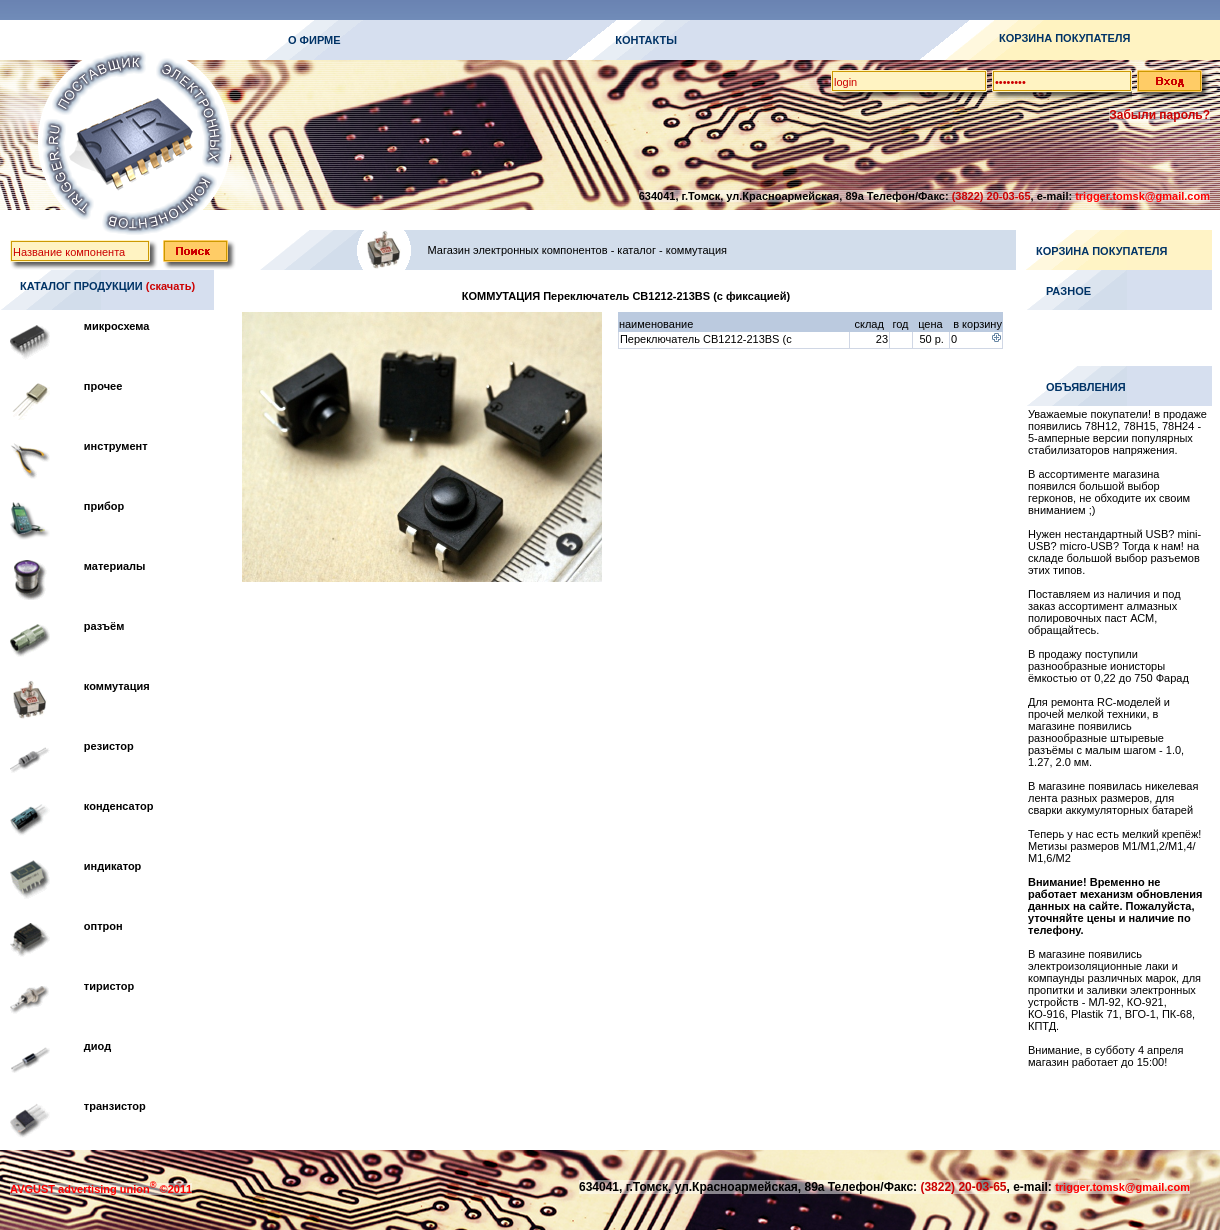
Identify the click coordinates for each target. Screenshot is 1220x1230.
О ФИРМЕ (314, 40)
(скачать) (170, 286)
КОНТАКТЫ (646, 40)
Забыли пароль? (1159, 115)
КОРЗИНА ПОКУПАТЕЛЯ (1064, 38)
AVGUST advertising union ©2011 (101, 1189)
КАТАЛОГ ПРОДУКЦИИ (81, 286)
